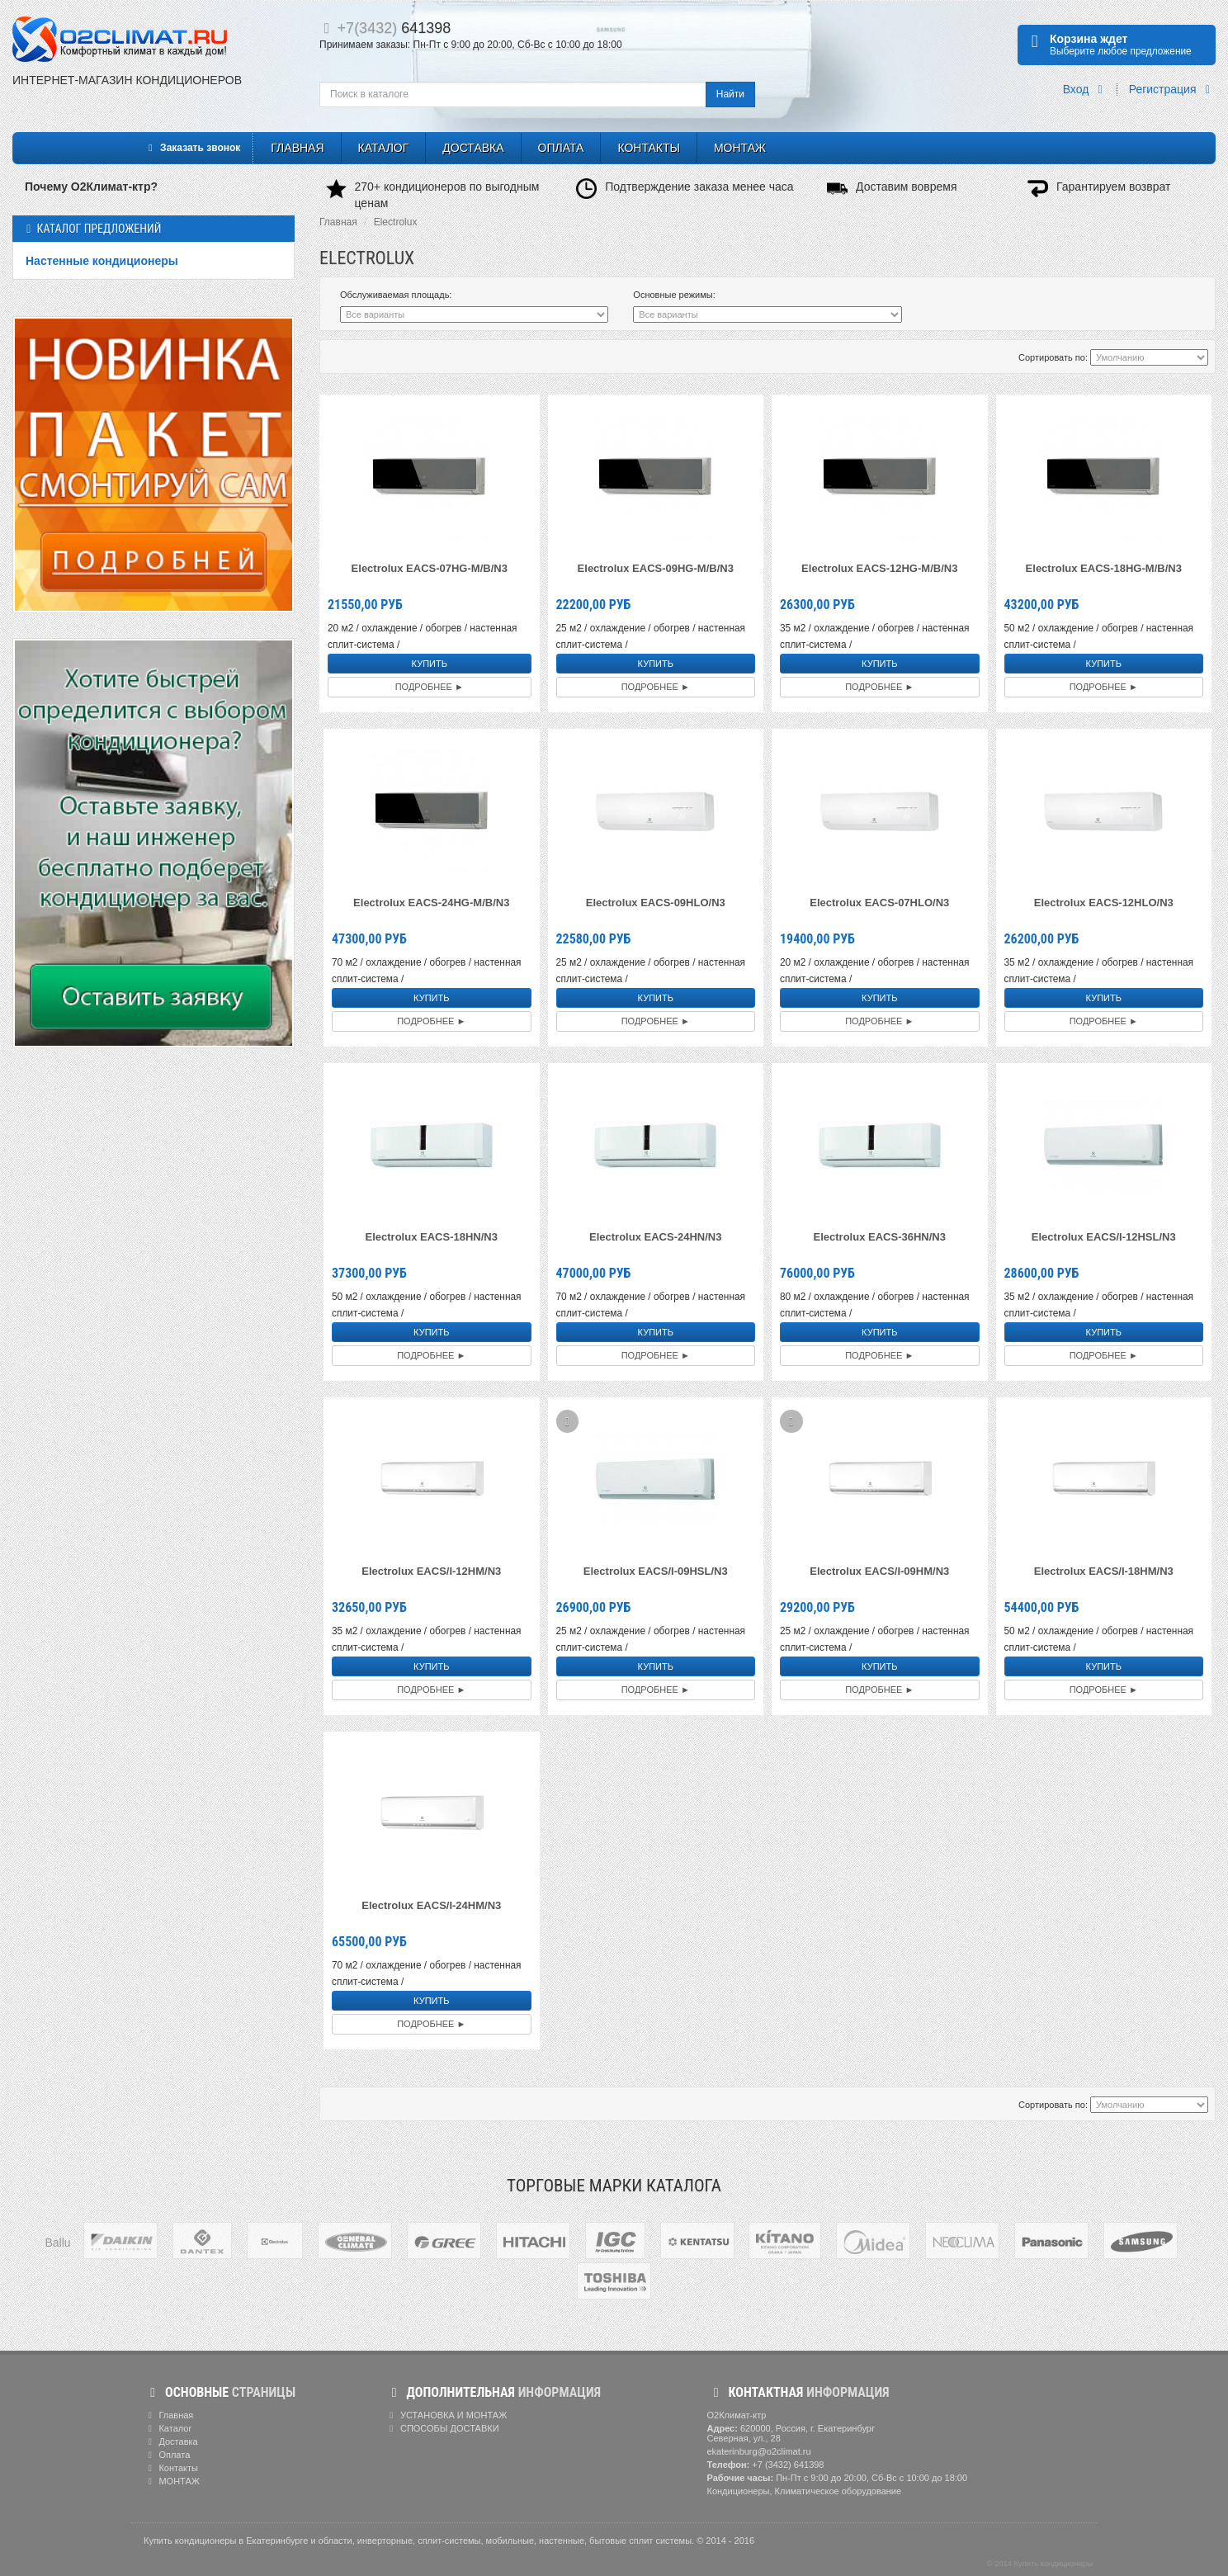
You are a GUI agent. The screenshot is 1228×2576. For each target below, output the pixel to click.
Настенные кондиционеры (102, 260)
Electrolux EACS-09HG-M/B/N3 (656, 568)
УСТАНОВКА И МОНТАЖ (446, 2415)
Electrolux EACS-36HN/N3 (880, 1237)
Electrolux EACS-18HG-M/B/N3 (1104, 568)
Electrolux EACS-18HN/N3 (432, 1237)
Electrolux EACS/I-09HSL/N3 (655, 1571)
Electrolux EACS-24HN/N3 (655, 1237)
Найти (730, 94)
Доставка (472, 147)
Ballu (57, 2242)
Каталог (383, 147)
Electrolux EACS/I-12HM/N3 (431, 1571)
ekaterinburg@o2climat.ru (759, 2451)
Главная (297, 147)
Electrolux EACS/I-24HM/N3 (431, 1905)
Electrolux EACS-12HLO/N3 (1104, 902)
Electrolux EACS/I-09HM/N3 (879, 1571)
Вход (1085, 89)
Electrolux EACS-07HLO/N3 (879, 902)
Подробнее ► (429, 687)
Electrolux (396, 222)
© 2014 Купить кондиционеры (1040, 2563)
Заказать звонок (192, 148)
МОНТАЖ (740, 147)
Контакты (648, 147)
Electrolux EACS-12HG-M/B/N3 (879, 568)
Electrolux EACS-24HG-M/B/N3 (431, 902)
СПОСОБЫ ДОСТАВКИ (442, 2428)
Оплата (561, 147)
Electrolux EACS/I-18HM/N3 (1104, 1571)
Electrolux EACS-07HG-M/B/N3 (430, 568)
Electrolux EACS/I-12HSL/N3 (1104, 1237)
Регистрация (1172, 89)
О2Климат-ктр (737, 2415)
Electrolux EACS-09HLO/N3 (655, 902)
